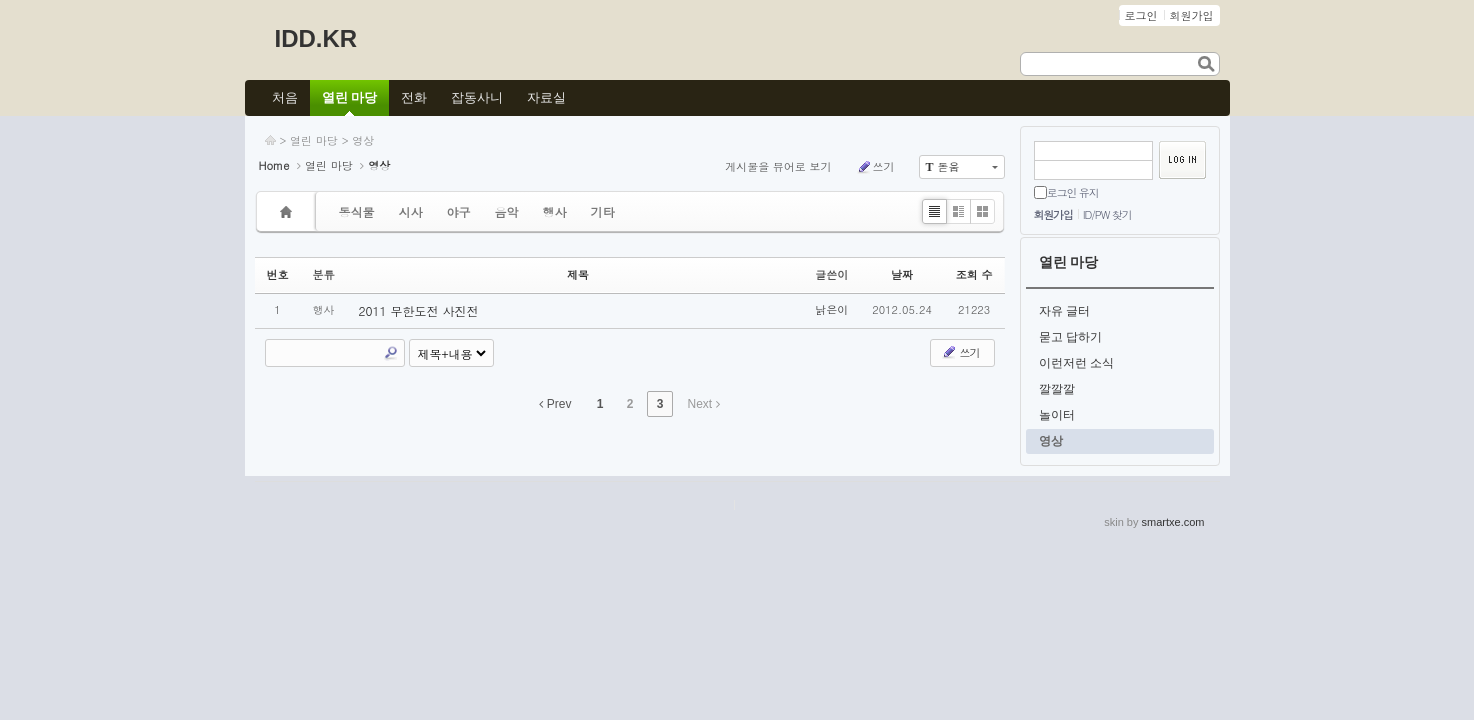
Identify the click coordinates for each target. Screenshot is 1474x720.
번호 (278, 274)
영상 (363, 140)
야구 (459, 211)
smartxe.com (1173, 522)
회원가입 (1053, 214)
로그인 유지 (1073, 192)
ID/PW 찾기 (1107, 214)
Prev (555, 404)
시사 (411, 211)
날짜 (902, 274)
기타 (603, 211)
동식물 (357, 211)
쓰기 (875, 167)
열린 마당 (314, 140)
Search (391, 353)
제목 (578, 274)
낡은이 (831, 309)
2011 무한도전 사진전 (419, 310)
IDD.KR (316, 38)
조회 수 (974, 274)
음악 (507, 211)
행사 (555, 211)
